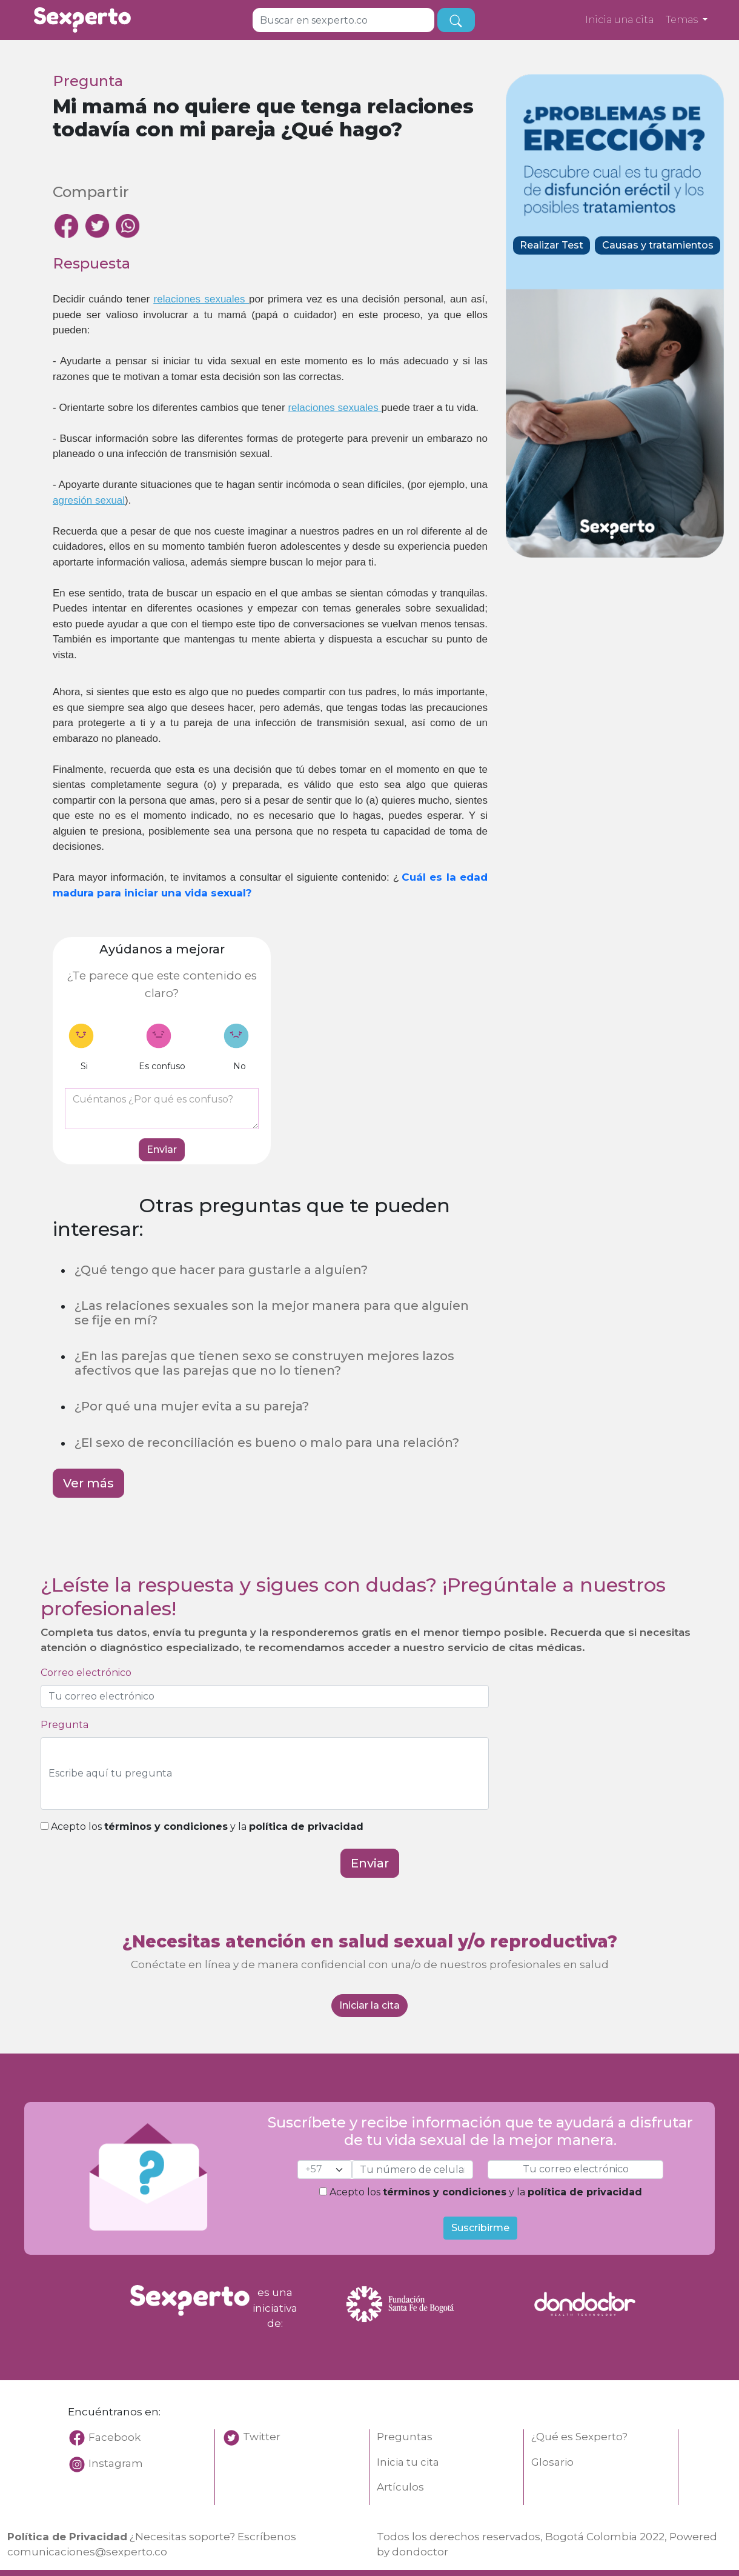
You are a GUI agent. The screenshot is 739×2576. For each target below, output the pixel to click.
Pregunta (64, 1724)
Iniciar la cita (369, 2005)
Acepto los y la (202, 1826)
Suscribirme (480, 2228)
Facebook (104, 2437)
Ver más (88, 1483)
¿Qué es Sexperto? (579, 2437)
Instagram (115, 2463)
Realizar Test (551, 245)
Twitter (261, 2437)
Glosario (552, 2462)
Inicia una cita (619, 19)
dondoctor (420, 2552)
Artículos (400, 2487)
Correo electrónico (86, 1672)
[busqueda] (456, 20)
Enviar (162, 1149)
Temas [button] (683, 19)
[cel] (324, 2169)
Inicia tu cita (408, 2462)
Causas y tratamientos (657, 245)
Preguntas (404, 2437)
